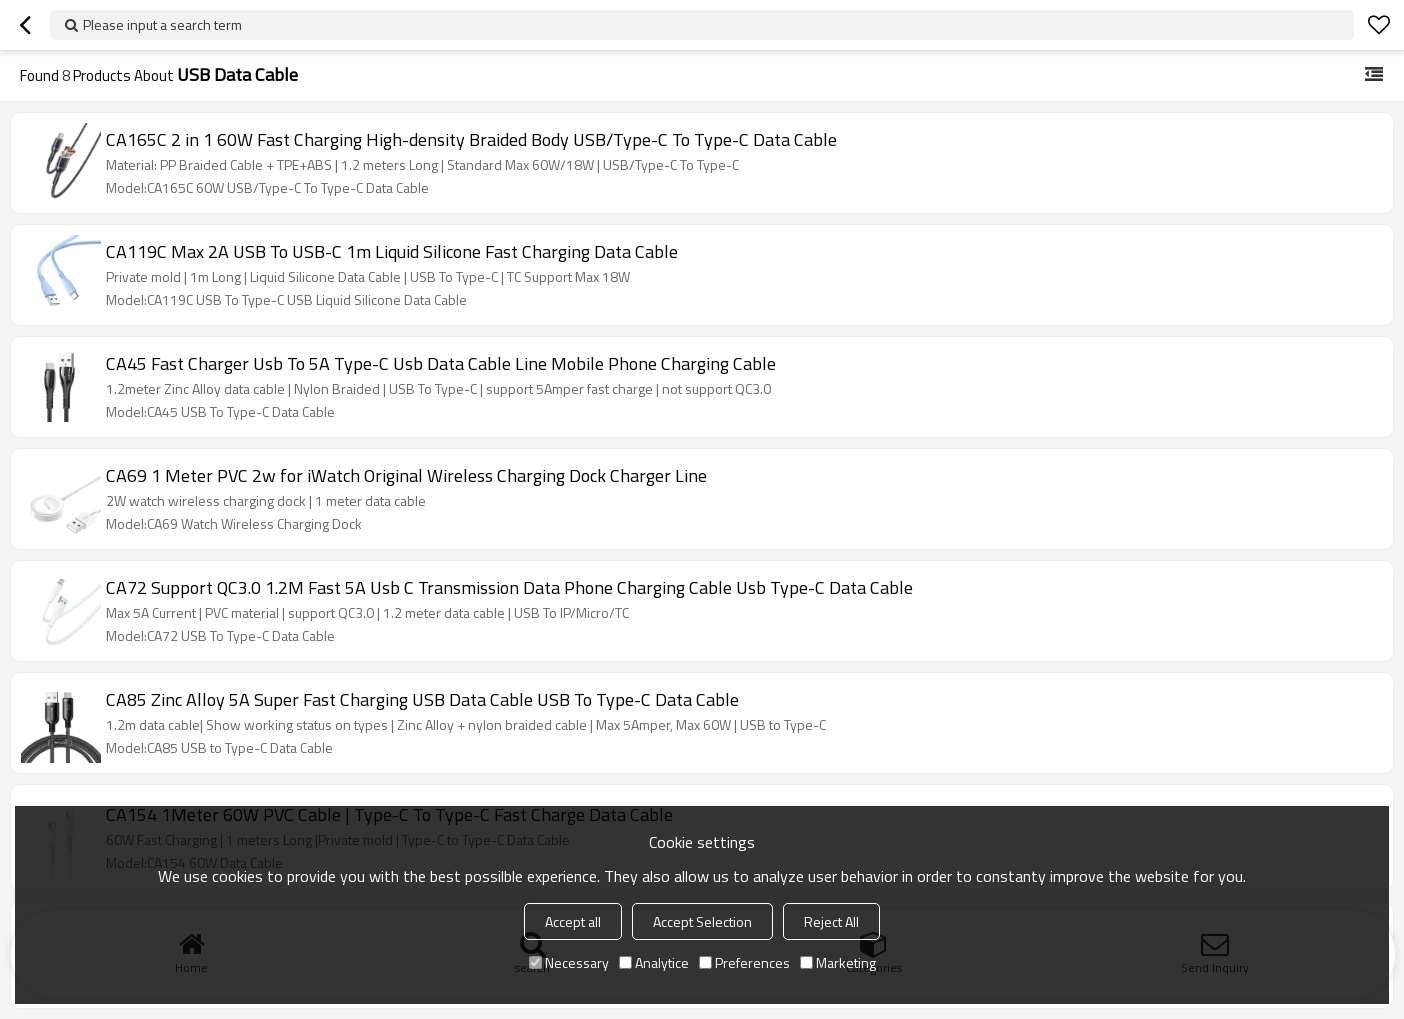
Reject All (831, 921)
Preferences (744, 962)
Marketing (838, 962)
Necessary (569, 962)
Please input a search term (162, 24)
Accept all (573, 921)
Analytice (654, 962)
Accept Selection (702, 921)
